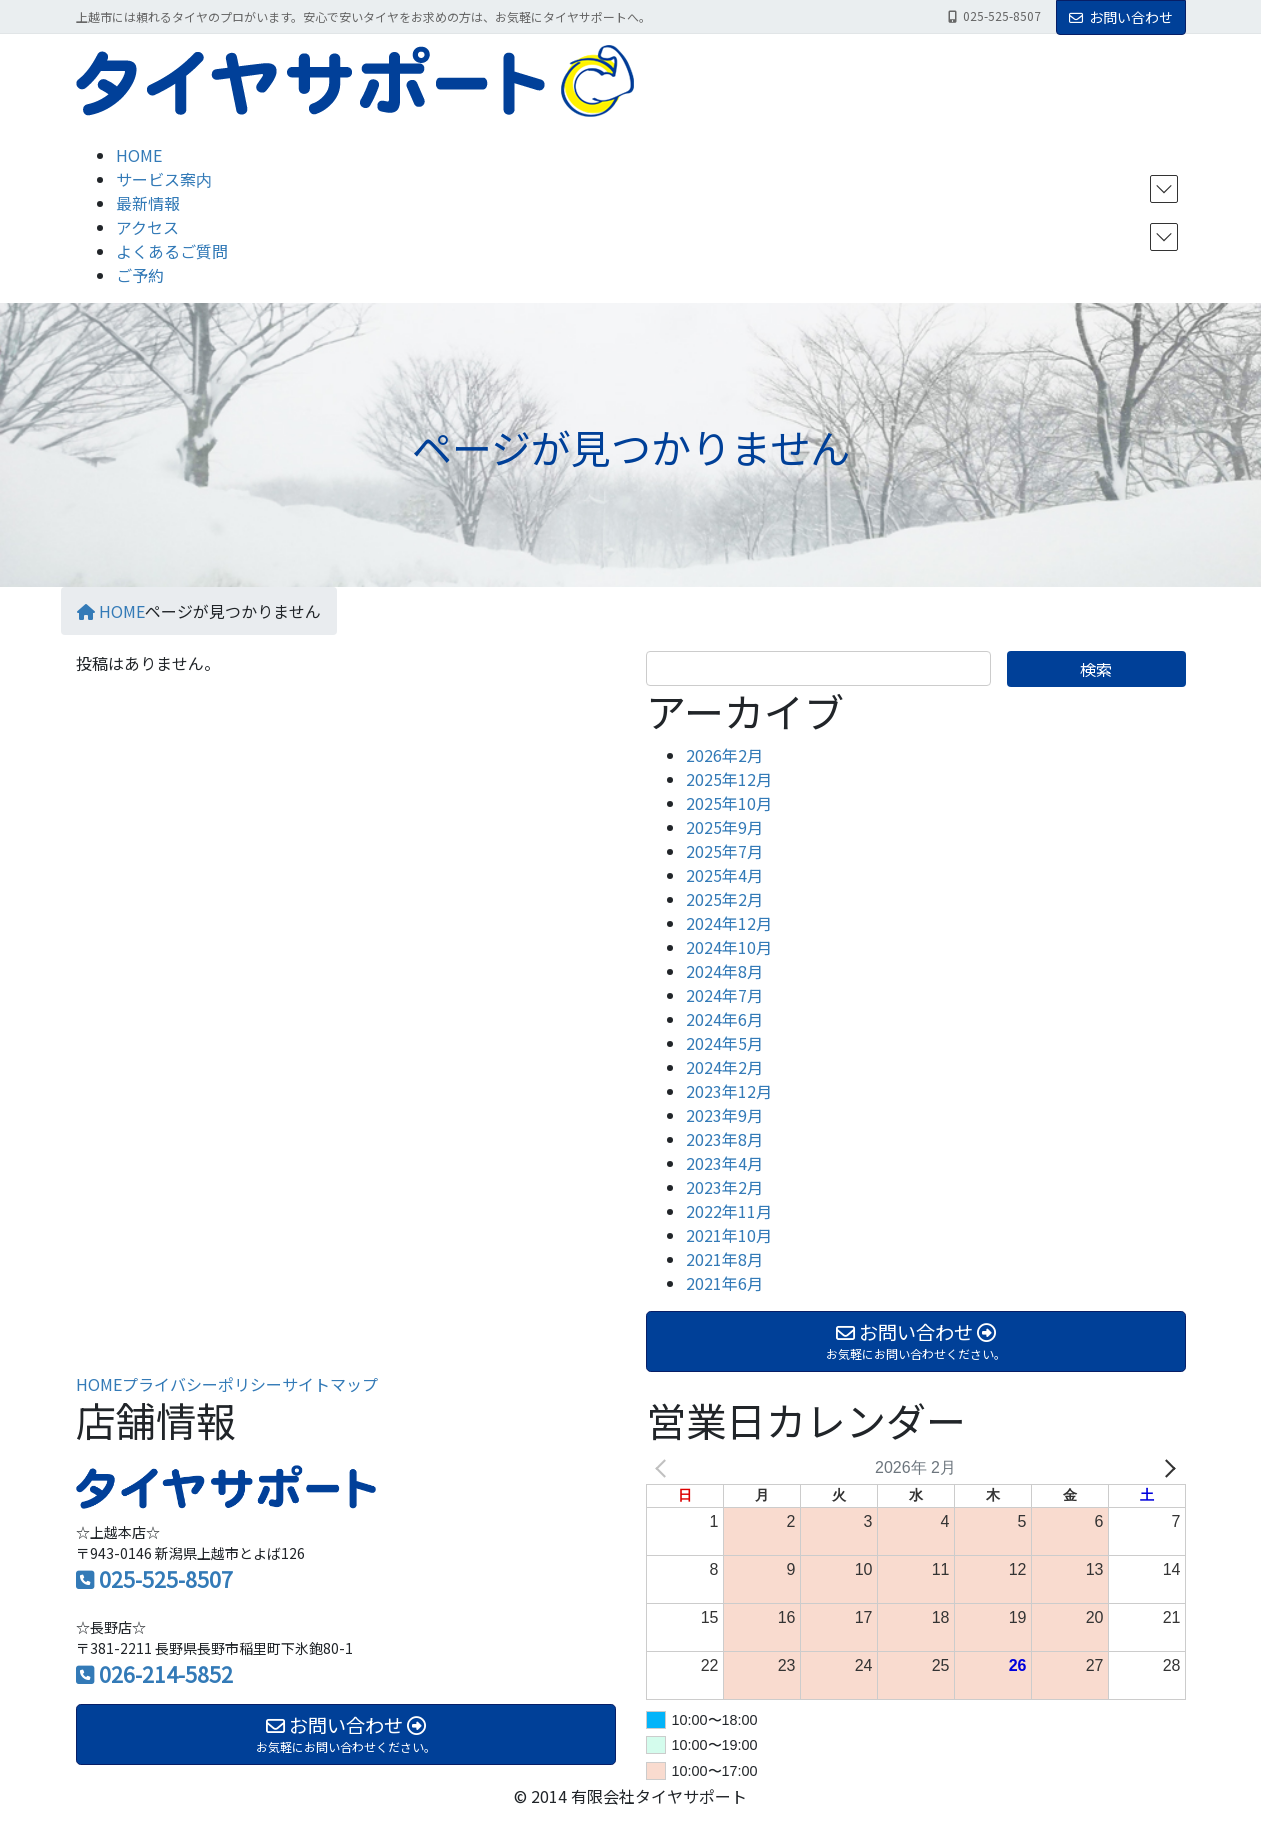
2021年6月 (724, 1283)
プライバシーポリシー (202, 1384)
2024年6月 (724, 1019)
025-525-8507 (166, 1579)
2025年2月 (724, 899)
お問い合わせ (1121, 17)
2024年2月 (724, 1067)
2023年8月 (724, 1139)
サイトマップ (330, 1384)
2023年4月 (724, 1163)
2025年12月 (729, 779)
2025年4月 (724, 875)
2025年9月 (724, 827)
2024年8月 (724, 971)
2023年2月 (724, 1187)
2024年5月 (724, 1043)
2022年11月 (729, 1211)
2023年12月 (729, 1091)
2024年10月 (729, 947)
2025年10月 (729, 803)
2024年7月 (724, 995)
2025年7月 (724, 851)
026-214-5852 (166, 1674)
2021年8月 (724, 1259)
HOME (99, 1384)
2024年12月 (729, 923)
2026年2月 (724, 755)
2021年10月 (729, 1235)
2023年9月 (724, 1115)
